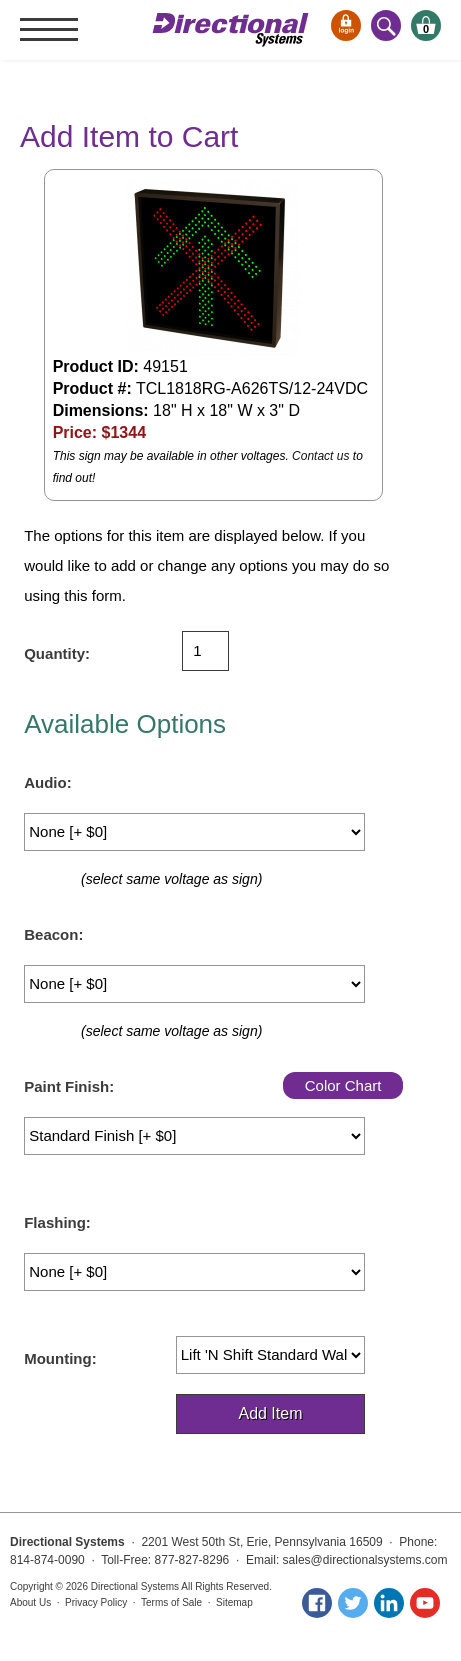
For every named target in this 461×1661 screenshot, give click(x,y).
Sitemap (234, 1602)
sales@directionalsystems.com (365, 1560)
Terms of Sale (171, 1602)
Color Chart (343, 1085)
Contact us (320, 456)
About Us (30, 1602)
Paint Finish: (69, 1086)
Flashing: (57, 1222)
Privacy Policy (96, 1602)
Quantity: (57, 653)
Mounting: (60, 1358)
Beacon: (53, 934)
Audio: (47, 782)
